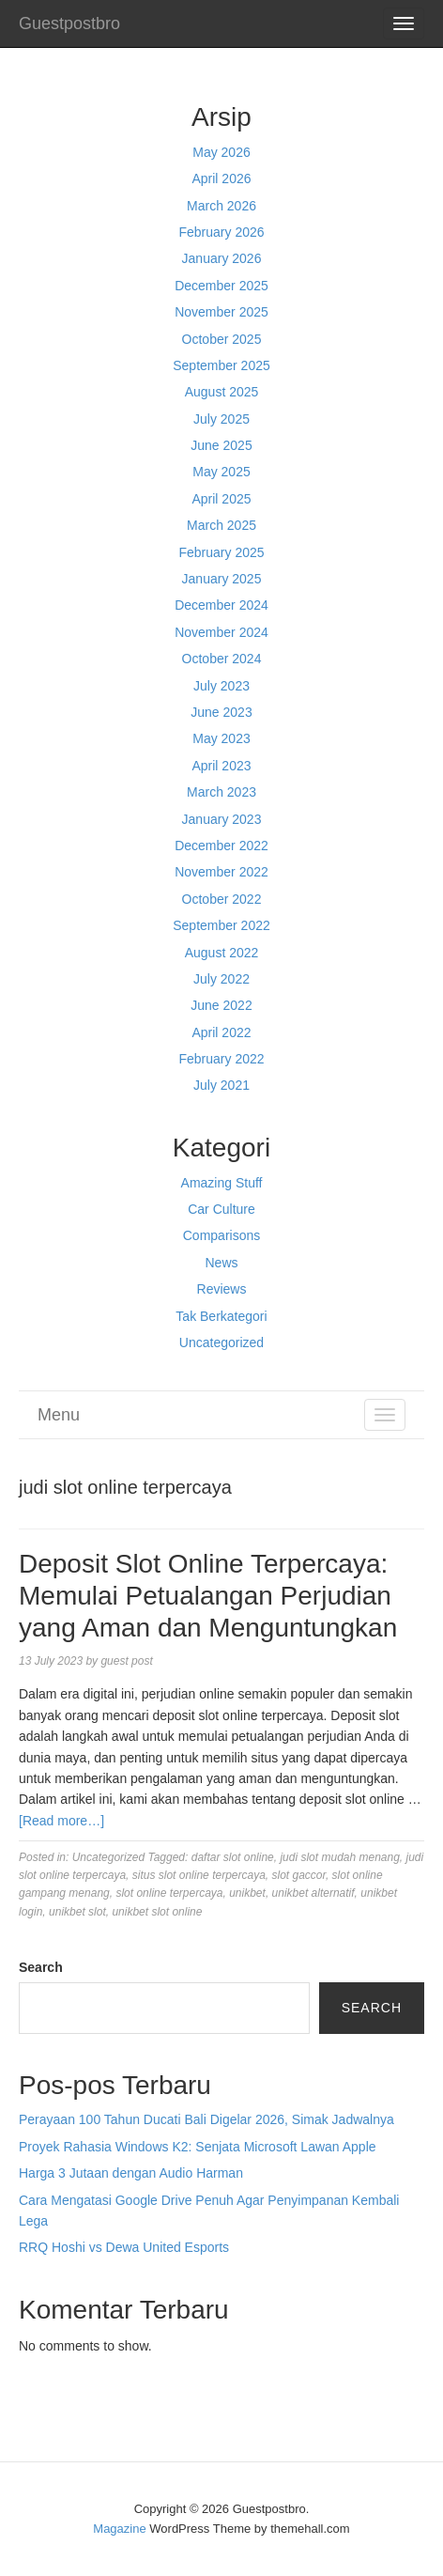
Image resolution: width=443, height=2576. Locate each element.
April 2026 (221, 178)
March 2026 (221, 205)
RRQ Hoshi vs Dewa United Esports (124, 2247)
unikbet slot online (157, 1911)
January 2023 (222, 819)
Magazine (119, 2529)
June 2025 (221, 445)
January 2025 (222, 578)
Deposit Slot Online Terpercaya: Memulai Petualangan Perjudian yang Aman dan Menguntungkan (208, 1595)
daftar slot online (232, 1857)
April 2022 (221, 1032)
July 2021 (221, 1085)
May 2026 (221, 152)
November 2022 (221, 871)
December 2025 (221, 285)
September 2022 (221, 925)
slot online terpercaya (168, 1893)
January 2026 (222, 258)
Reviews (222, 1288)
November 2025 (221, 311)
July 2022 (221, 978)
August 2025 (222, 391)
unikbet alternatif (313, 1893)
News (221, 1262)
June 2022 (221, 1005)
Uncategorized (221, 1342)
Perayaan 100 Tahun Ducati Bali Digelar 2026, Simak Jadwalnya (206, 2119)
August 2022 (222, 952)
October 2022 (222, 899)
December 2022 (221, 845)
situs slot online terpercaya (199, 1875)
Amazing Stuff (222, 1182)
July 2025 (221, 419)
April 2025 (221, 498)
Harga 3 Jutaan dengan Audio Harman (131, 2172)
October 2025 (222, 339)
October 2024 (222, 658)
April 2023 (221, 765)
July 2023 (221, 685)
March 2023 (221, 791)
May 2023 (221, 738)
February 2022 (221, 1058)
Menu (59, 1414)
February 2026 (221, 232)
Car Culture (221, 1209)
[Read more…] (61, 1820)
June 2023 (221, 712)
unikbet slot (77, 1911)
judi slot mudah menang (339, 1857)
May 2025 (221, 471)
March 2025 (221, 525)
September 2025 (221, 365)
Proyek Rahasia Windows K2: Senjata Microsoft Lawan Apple (197, 2146)
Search (41, 1967)
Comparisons (221, 1235)
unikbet (247, 1893)
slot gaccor (299, 1875)
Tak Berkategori (221, 1316)
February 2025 (221, 552)
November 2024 (221, 632)
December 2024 (221, 605)
